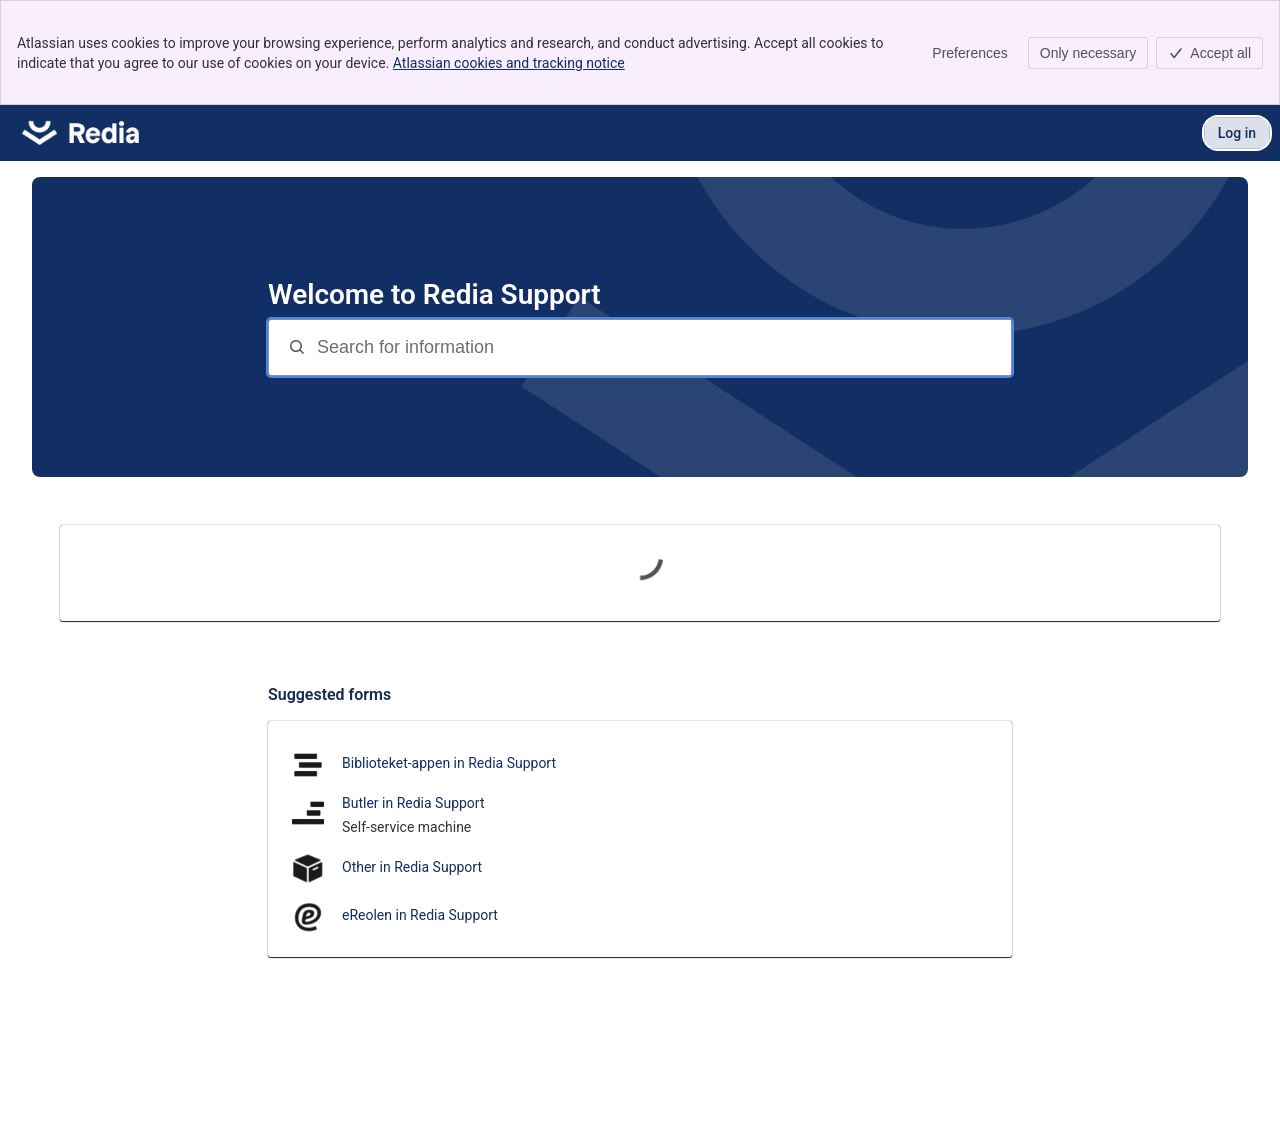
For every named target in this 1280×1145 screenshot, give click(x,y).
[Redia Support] (80, 133)
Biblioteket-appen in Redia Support (449, 763)
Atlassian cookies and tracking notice (509, 63)
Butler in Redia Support (413, 803)
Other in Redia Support (412, 867)
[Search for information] (662, 347)
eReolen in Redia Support (420, 915)
